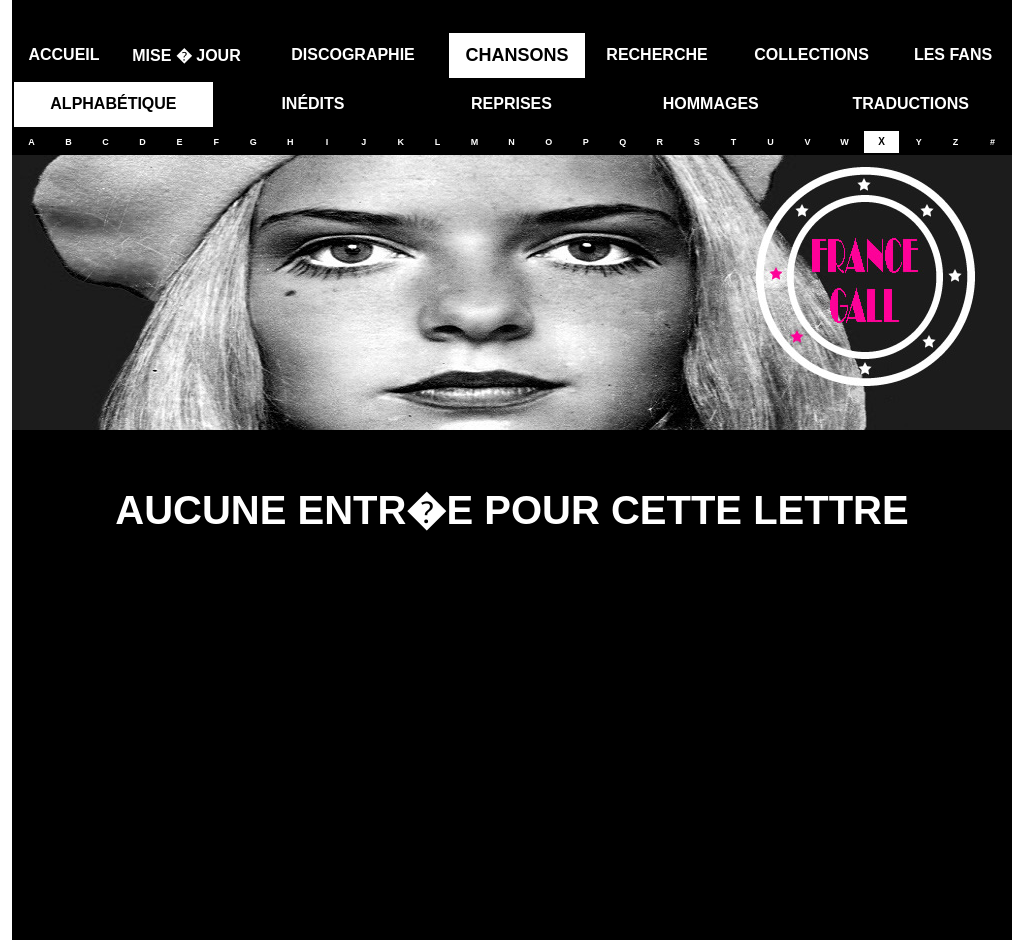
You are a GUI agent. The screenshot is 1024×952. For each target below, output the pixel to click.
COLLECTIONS (811, 47)
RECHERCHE (656, 47)
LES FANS (953, 47)
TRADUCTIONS (911, 96)
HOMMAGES (711, 96)
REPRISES (511, 96)
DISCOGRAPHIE (353, 47)
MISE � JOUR (186, 48)
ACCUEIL (63, 47)
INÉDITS (312, 96)
